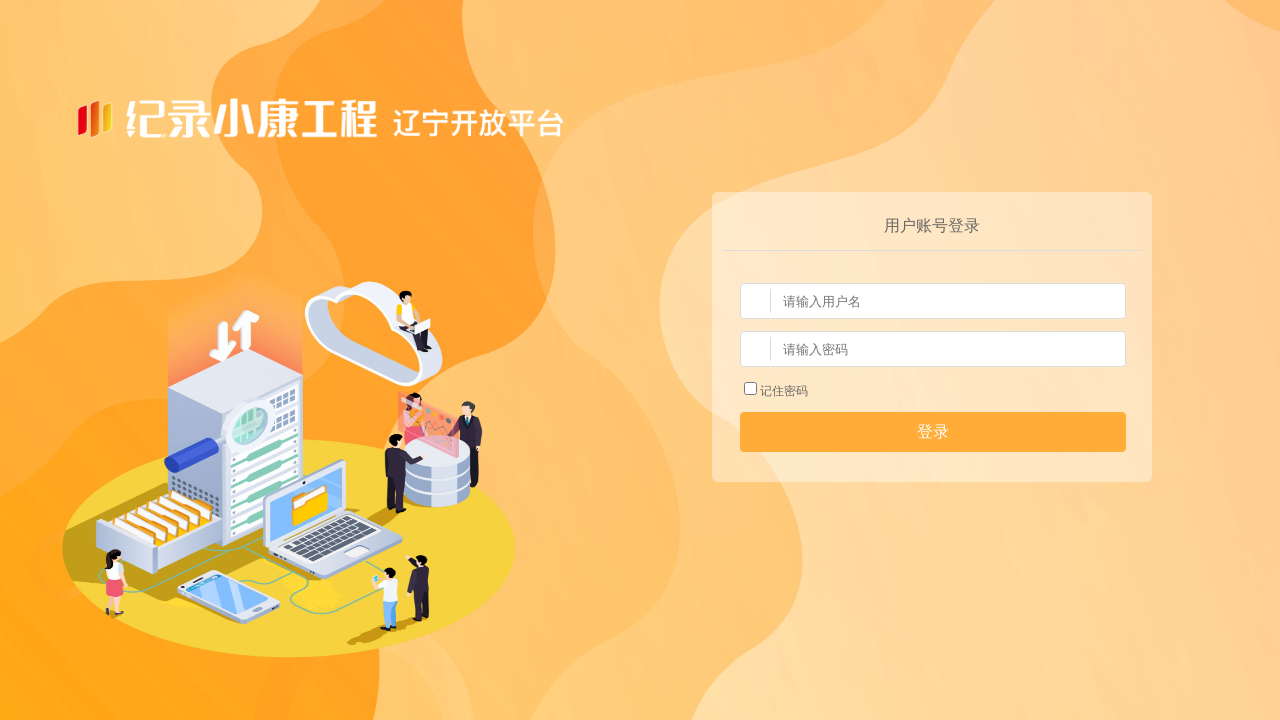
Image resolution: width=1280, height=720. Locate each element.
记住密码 (776, 391)
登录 (933, 431)
